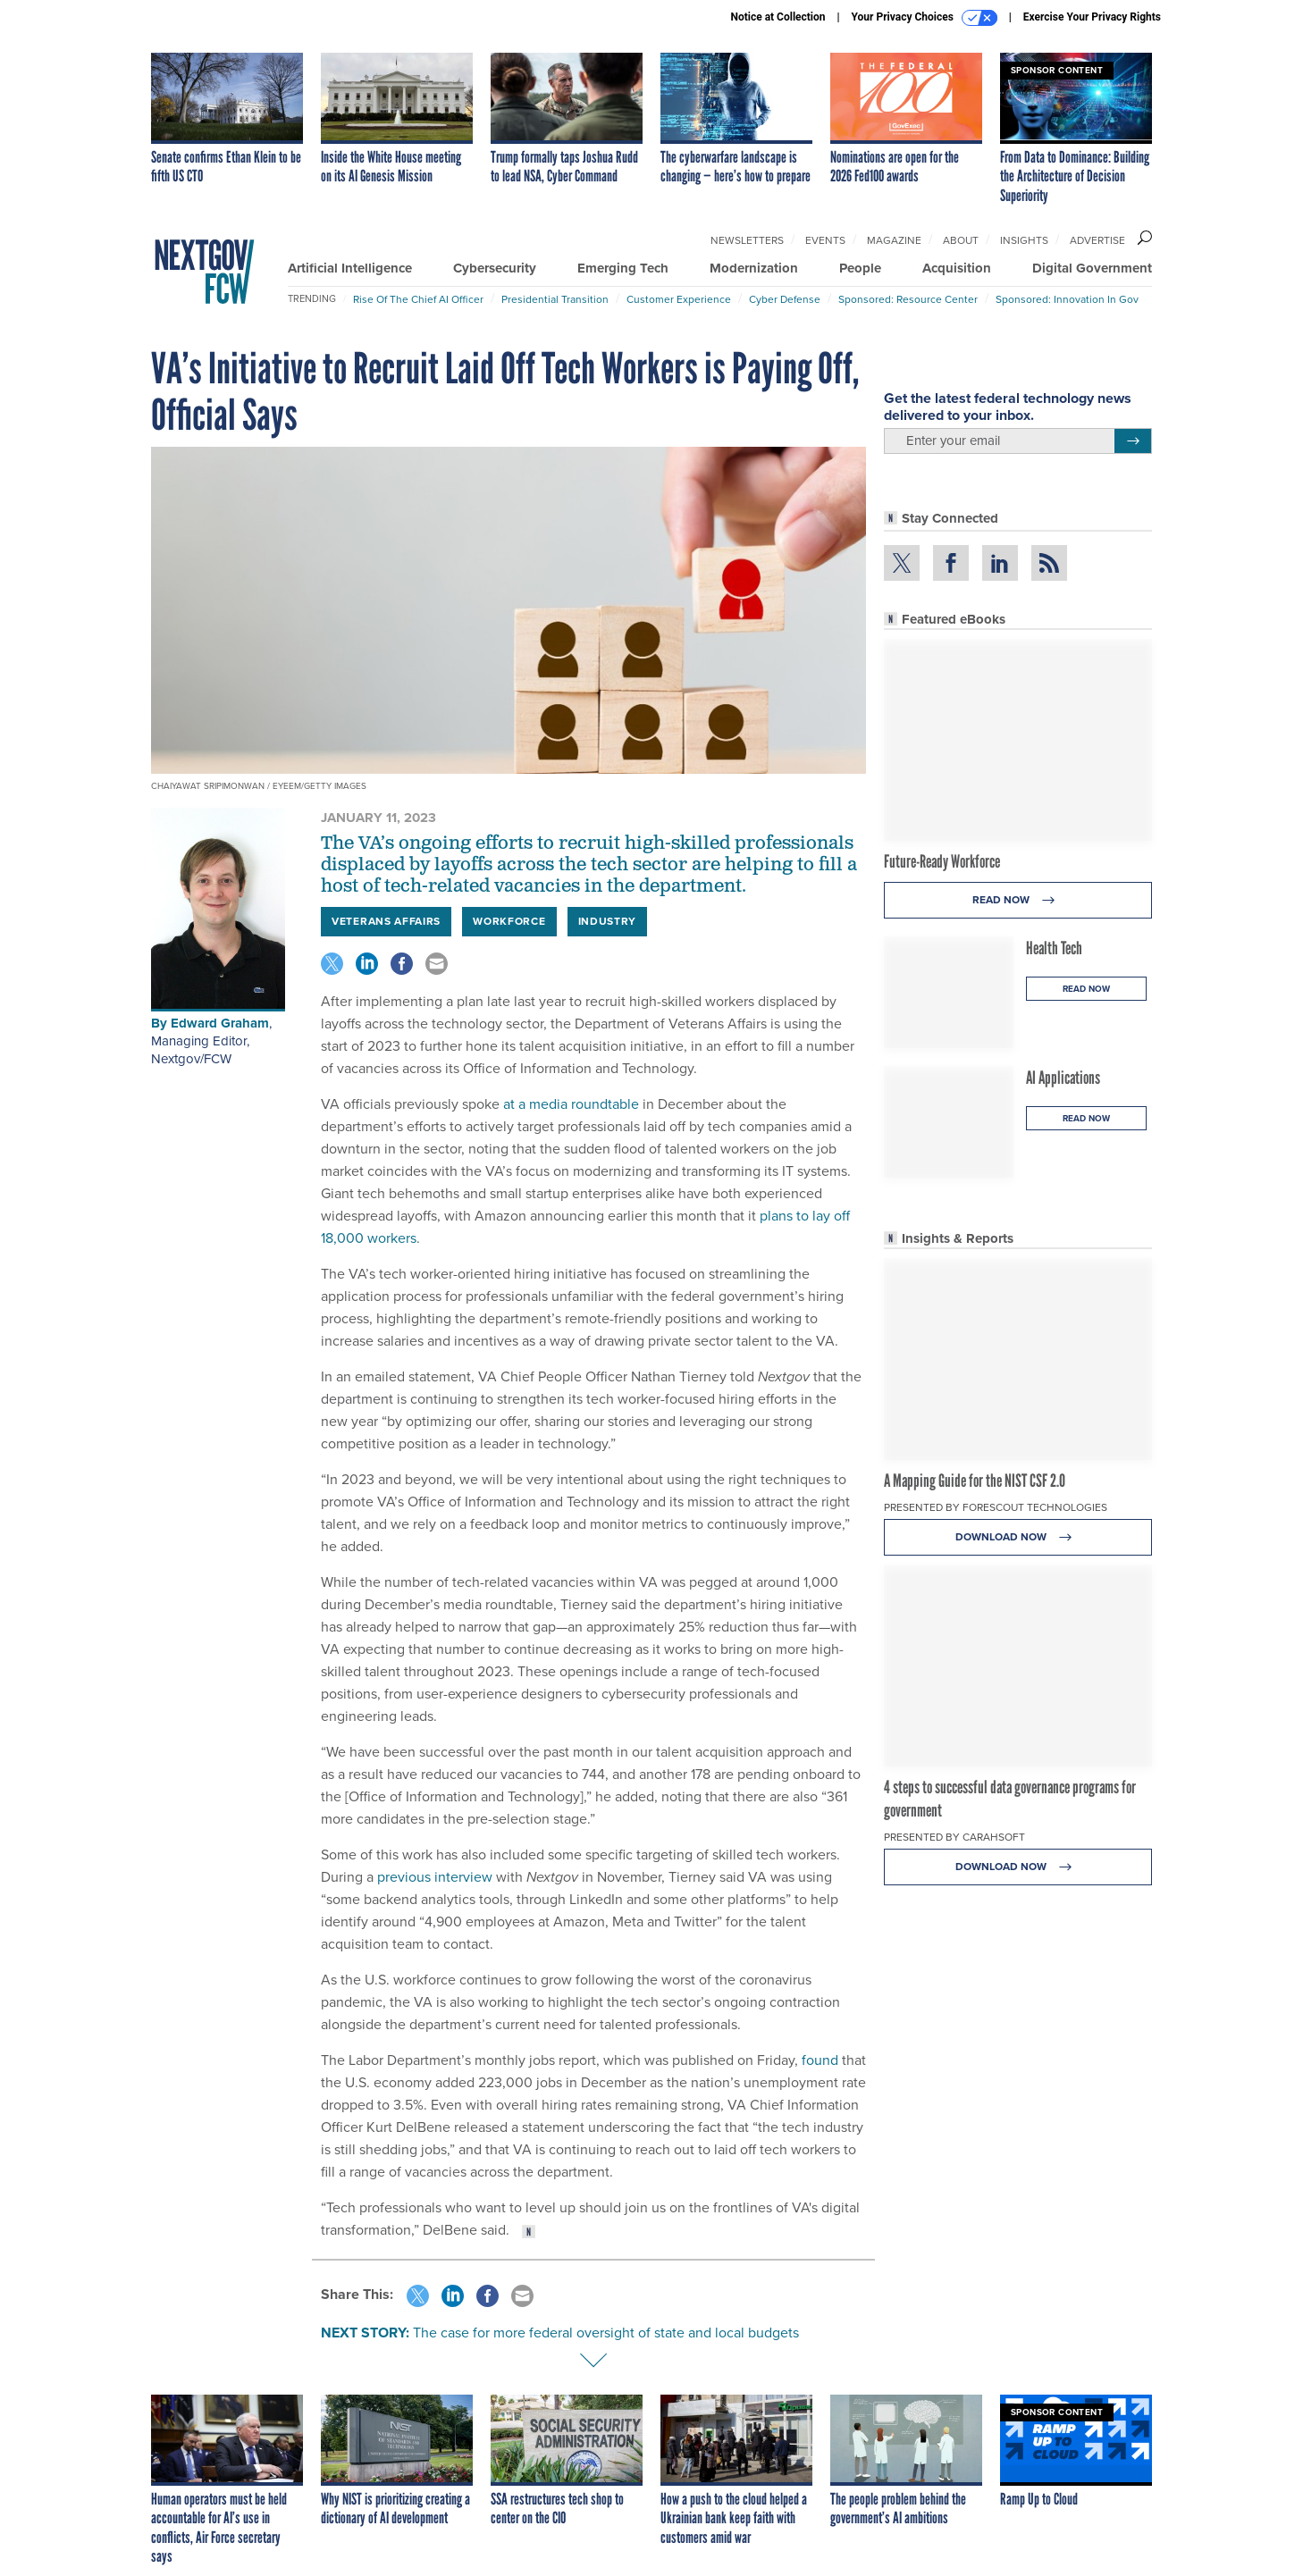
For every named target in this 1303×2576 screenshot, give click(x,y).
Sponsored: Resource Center (908, 299)
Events (825, 240)
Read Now (1018, 900)
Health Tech (1054, 948)
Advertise (1097, 240)
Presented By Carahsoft (954, 1837)
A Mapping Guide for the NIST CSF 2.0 (974, 1480)
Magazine (894, 240)
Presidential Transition (555, 299)
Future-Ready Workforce (942, 861)
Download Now (1018, 1537)
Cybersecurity (494, 268)
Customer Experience (678, 299)
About (961, 240)
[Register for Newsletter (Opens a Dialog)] (1132, 441)
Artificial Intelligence (350, 268)
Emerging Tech (622, 268)
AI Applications (1063, 1077)
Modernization (754, 268)
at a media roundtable (571, 1104)
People (860, 268)
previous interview (434, 1877)
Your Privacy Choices (924, 18)
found (820, 2060)
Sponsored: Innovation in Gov (1067, 299)
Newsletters (747, 240)
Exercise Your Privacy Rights (1092, 17)
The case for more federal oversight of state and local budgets (606, 2332)
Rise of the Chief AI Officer (418, 299)
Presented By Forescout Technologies (995, 1507)
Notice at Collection (777, 17)
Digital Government (1092, 268)
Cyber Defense (784, 299)
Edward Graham (220, 1023)
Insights (1024, 240)
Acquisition (956, 268)
